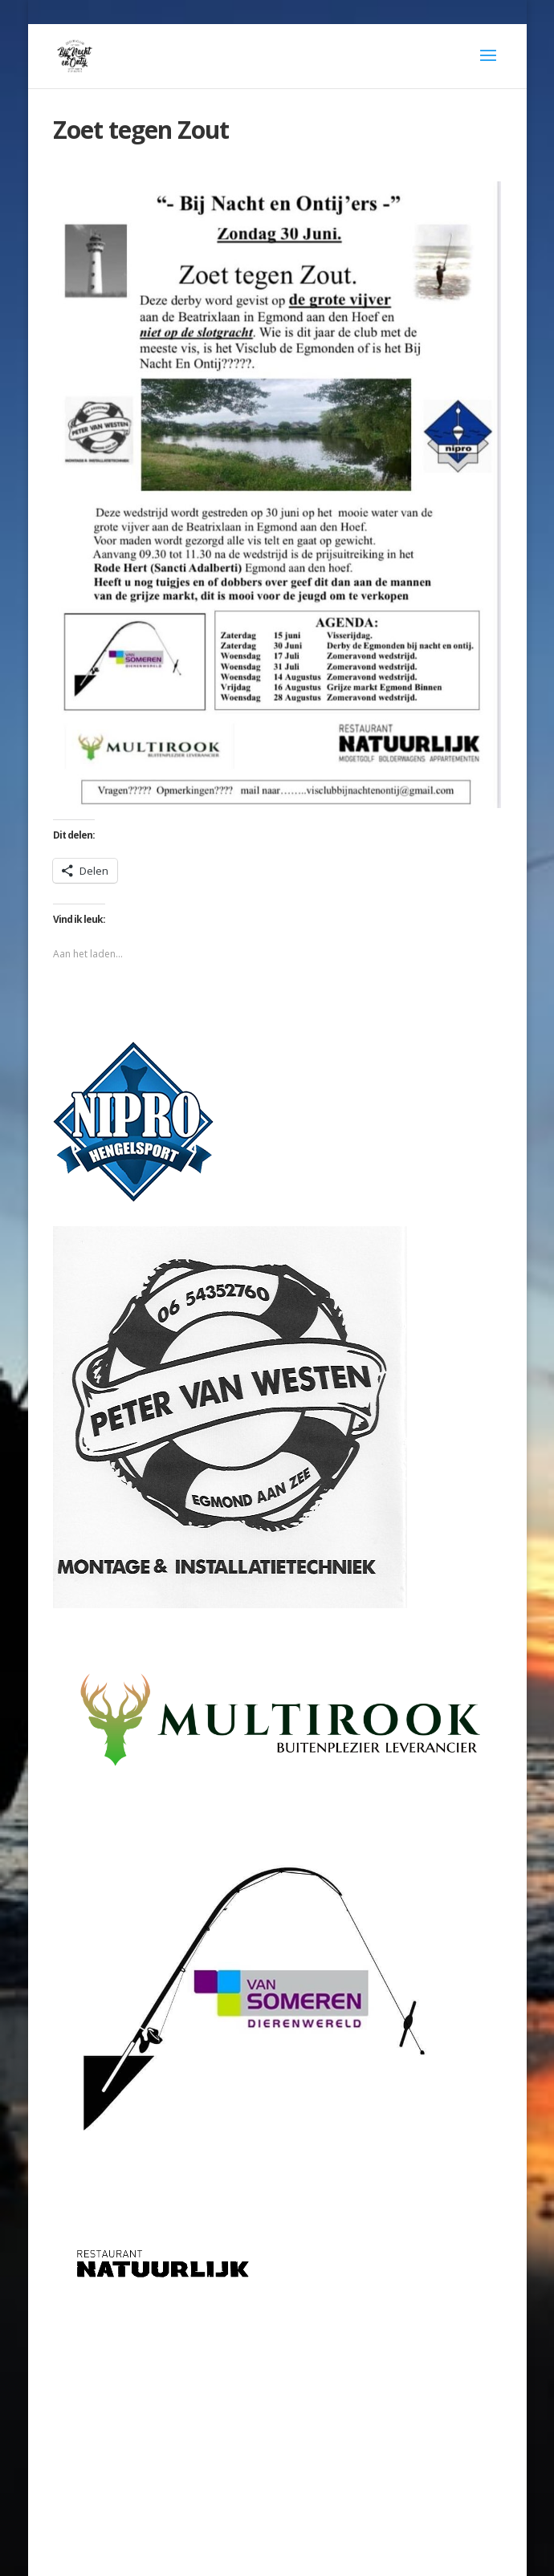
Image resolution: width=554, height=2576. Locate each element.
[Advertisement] (277, 2417)
